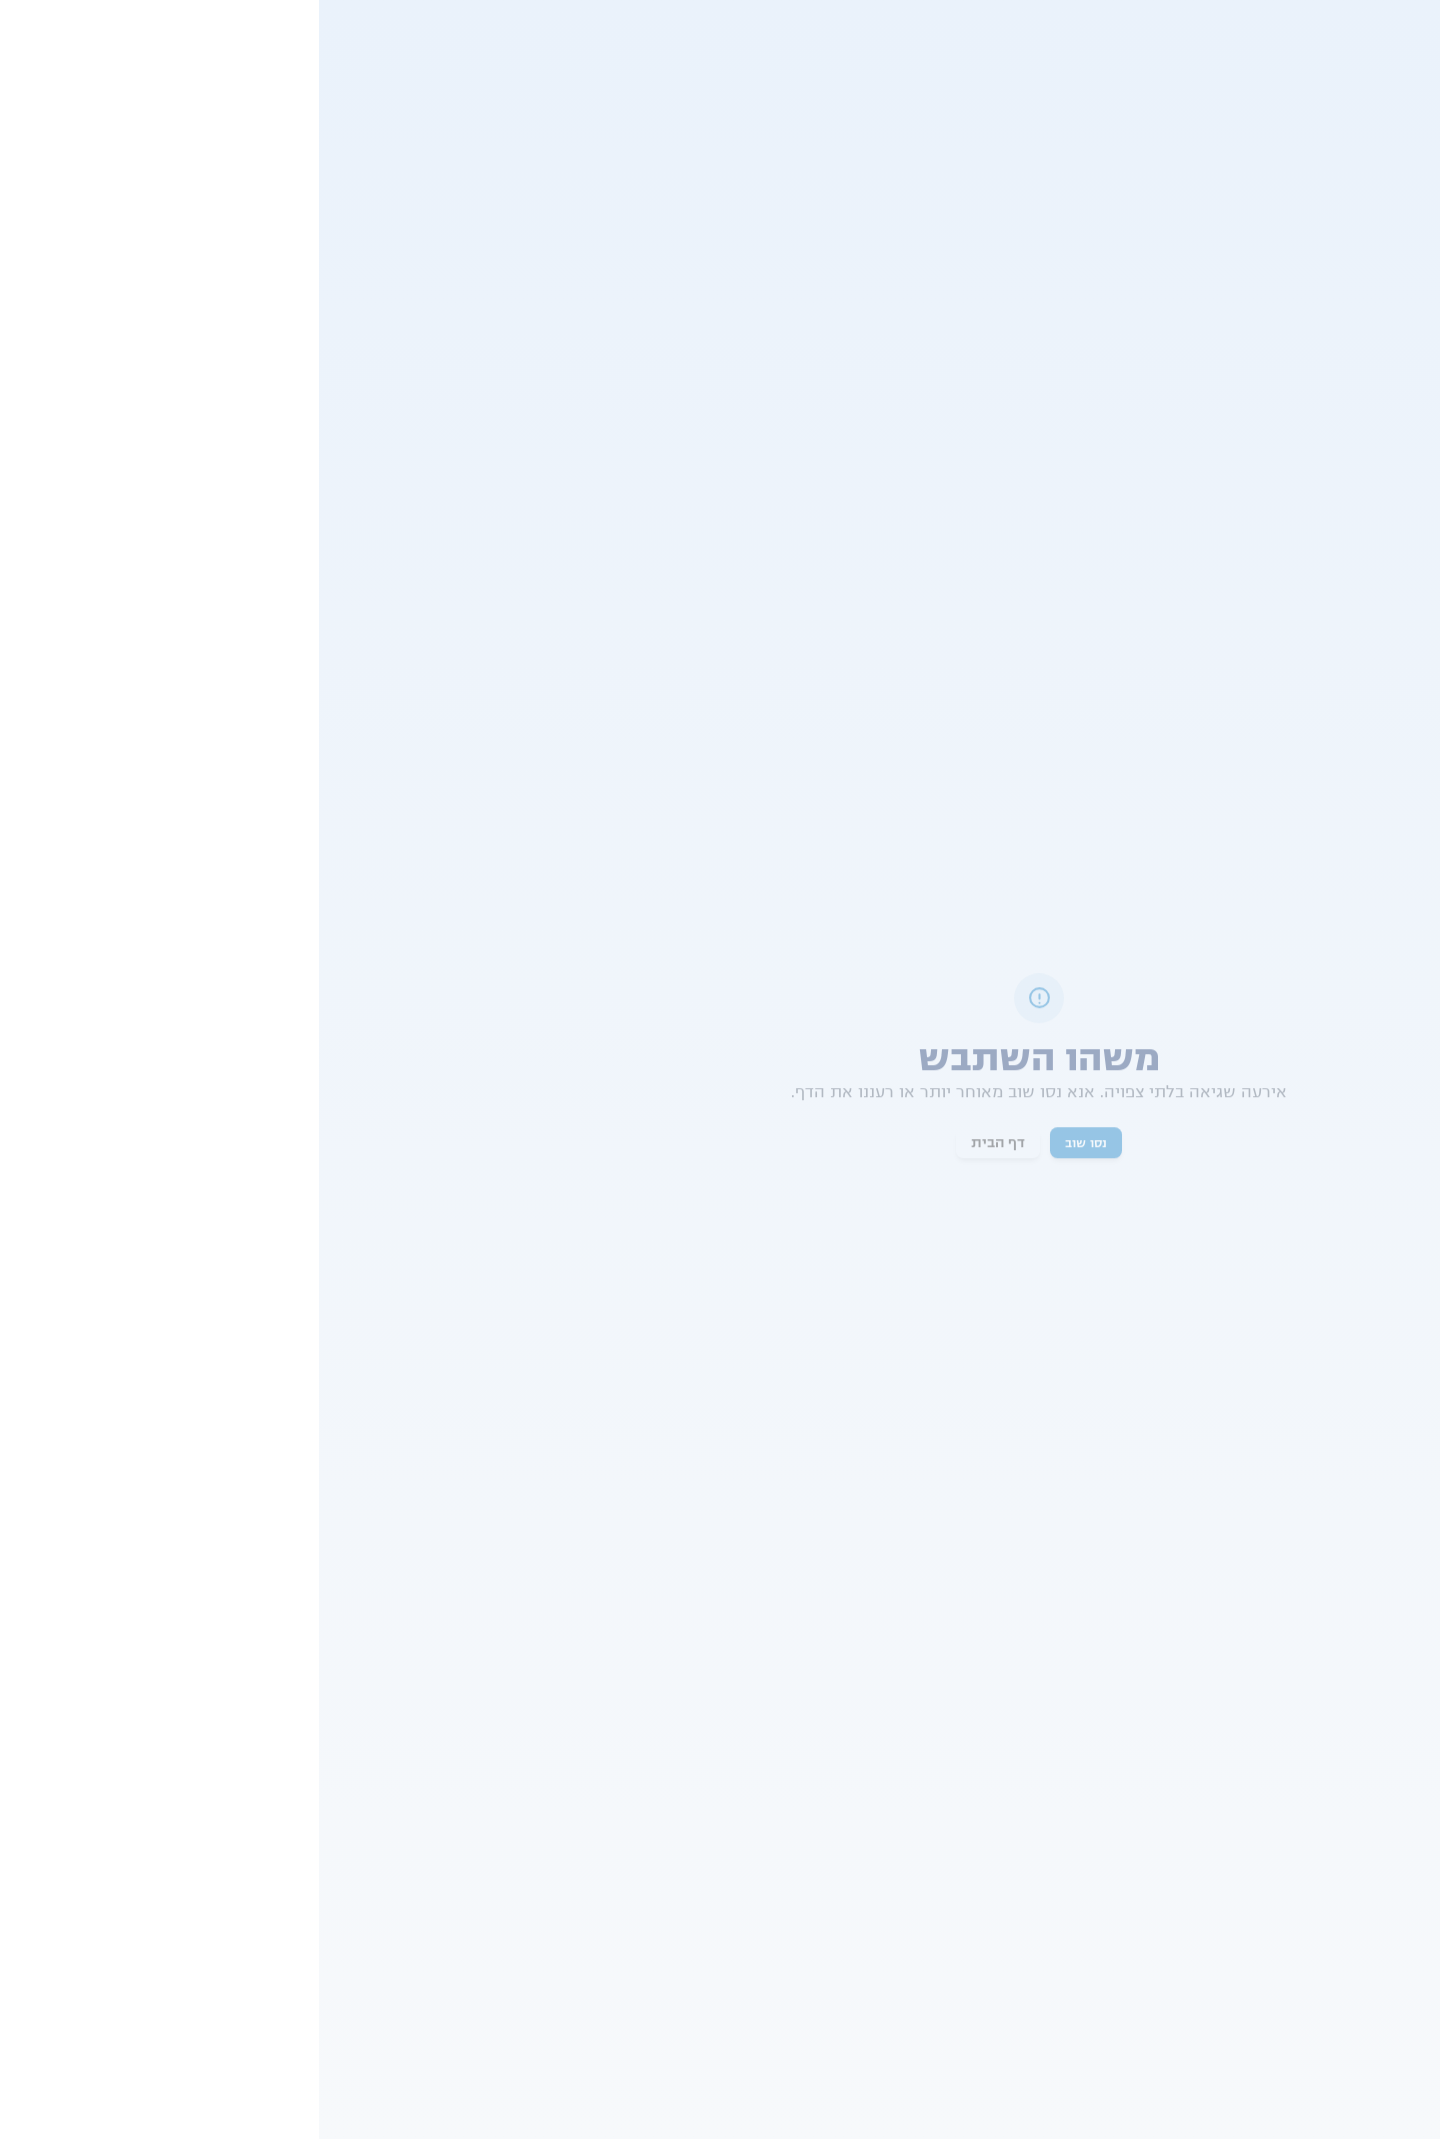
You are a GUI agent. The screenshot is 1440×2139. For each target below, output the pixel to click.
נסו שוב (767, 1144)
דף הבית (679, 1144)
